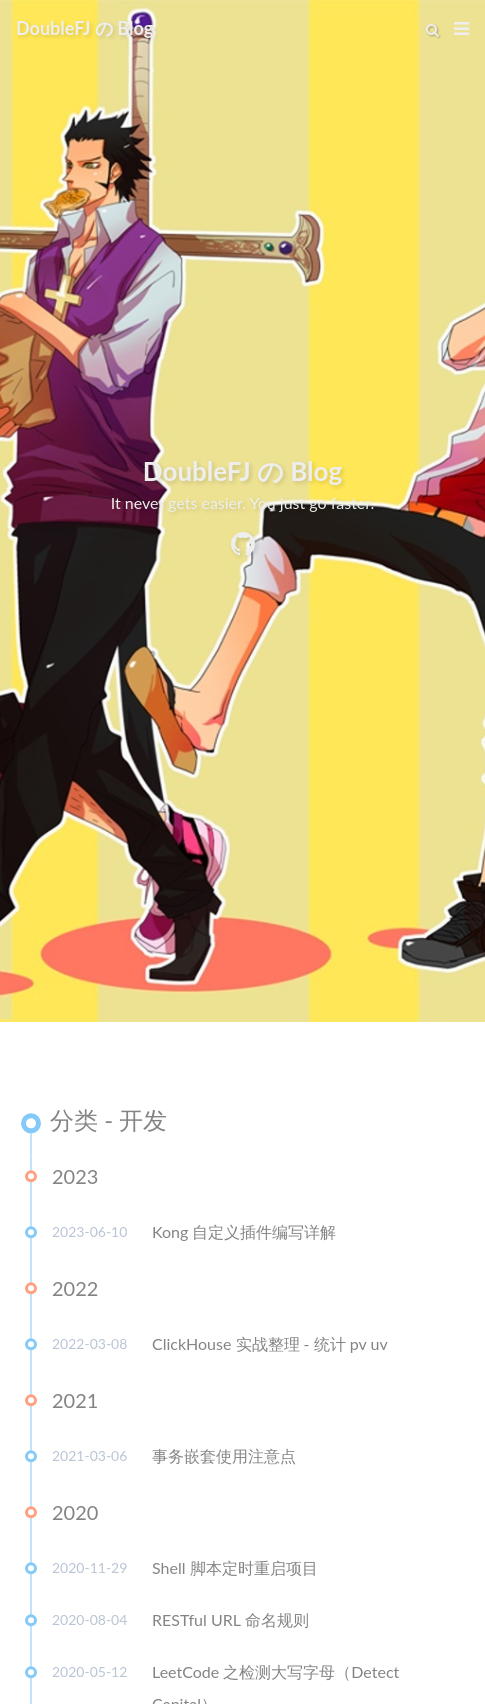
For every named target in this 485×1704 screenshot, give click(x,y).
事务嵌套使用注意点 (224, 1458)
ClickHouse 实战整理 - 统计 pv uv (270, 1346)
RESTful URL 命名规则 (230, 1622)
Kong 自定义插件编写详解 (244, 1234)
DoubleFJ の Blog (84, 28)
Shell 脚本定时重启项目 (235, 1570)
